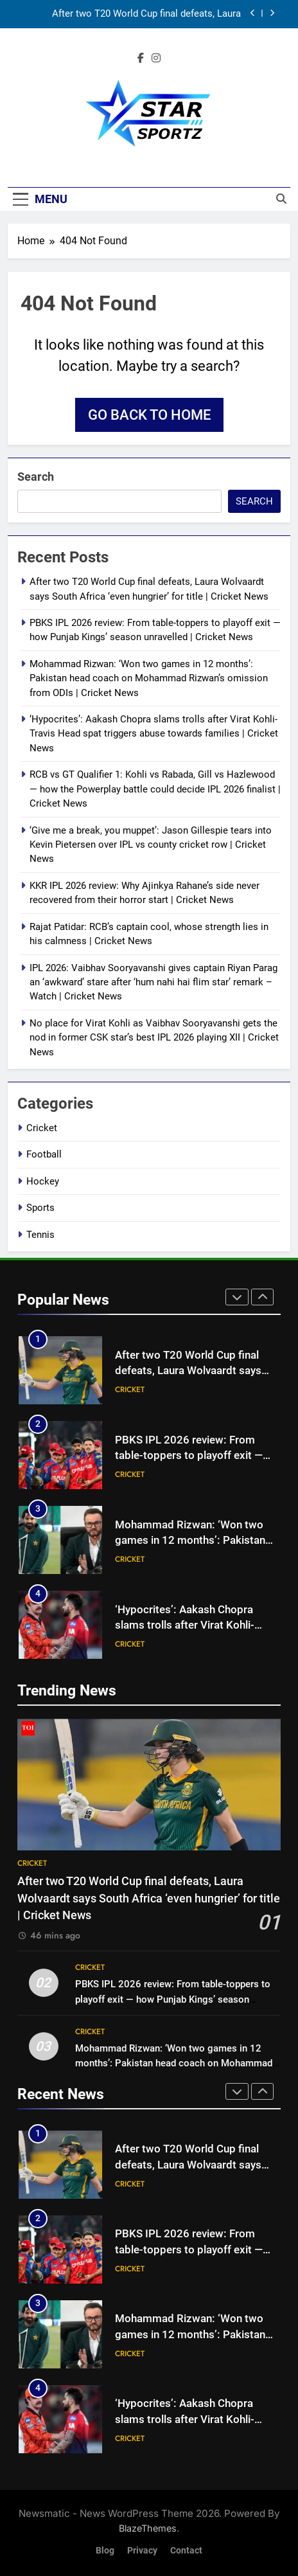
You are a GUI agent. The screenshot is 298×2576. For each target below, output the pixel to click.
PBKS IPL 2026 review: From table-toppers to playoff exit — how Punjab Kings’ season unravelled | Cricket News (172, 1998)
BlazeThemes (148, 2528)
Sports (40, 1207)
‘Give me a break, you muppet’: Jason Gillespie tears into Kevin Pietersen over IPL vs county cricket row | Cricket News (151, 845)
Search (35, 476)
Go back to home (149, 415)
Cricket (41, 1128)
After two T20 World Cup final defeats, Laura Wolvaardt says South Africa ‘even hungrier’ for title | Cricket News (131, 14)
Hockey (42, 1181)
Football (44, 1154)
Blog (105, 2550)
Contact (186, 2550)
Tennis (40, 1234)
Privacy (142, 2550)
